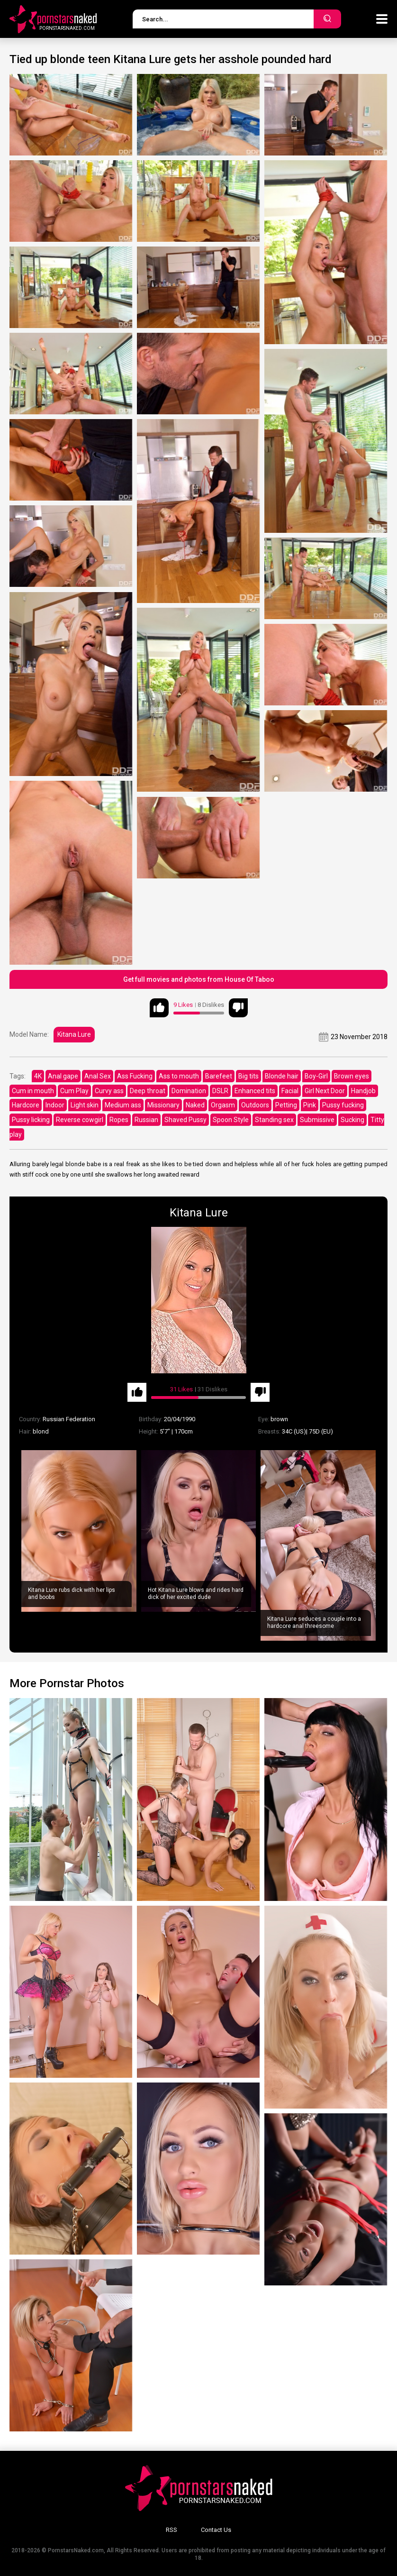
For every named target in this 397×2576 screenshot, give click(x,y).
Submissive (317, 1120)
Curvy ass (109, 1091)
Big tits (248, 1076)
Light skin (85, 1105)
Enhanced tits (255, 1091)
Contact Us (216, 2529)
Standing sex (274, 1120)
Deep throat (147, 1091)
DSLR (220, 1091)
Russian (146, 1120)
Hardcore (25, 1105)
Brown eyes (351, 1076)
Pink (309, 1105)
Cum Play (74, 1091)
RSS (171, 2529)
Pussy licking (31, 1120)
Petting (286, 1105)
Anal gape (63, 1076)
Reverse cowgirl (79, 1120)
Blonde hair (281, 1076)
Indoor (54, 1105)
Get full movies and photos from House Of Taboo (198, 979)
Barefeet (218, 1076)
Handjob (363, 1091)
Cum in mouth (33, 1091)
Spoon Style (231, 1120)
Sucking (352, 1120)
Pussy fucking (343, 1105)
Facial (289, 1091)
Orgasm (223, 1105)
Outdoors (255, 1105)
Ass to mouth (179, 1076)
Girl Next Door (325, 1091)
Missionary (163, 1105)
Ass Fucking (135, 1076)
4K (38, 1076)
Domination (188, 1091)
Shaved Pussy (185, 1120)
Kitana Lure (74, 1034)
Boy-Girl (316, 1076)
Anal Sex (97, 1076)
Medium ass (123, 1105)
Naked (195, 1105)
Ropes (118, 1120)
